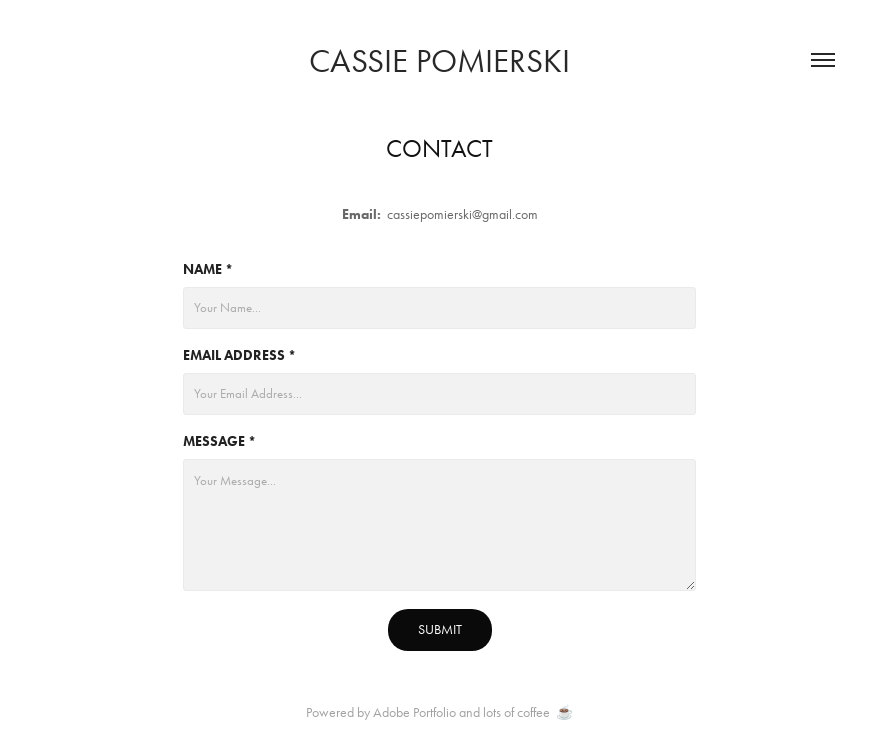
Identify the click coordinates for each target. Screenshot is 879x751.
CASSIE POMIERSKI (439, 60)
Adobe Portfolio (414, 712)
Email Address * (239, 355)
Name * (208, 269)
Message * (219, 441)
